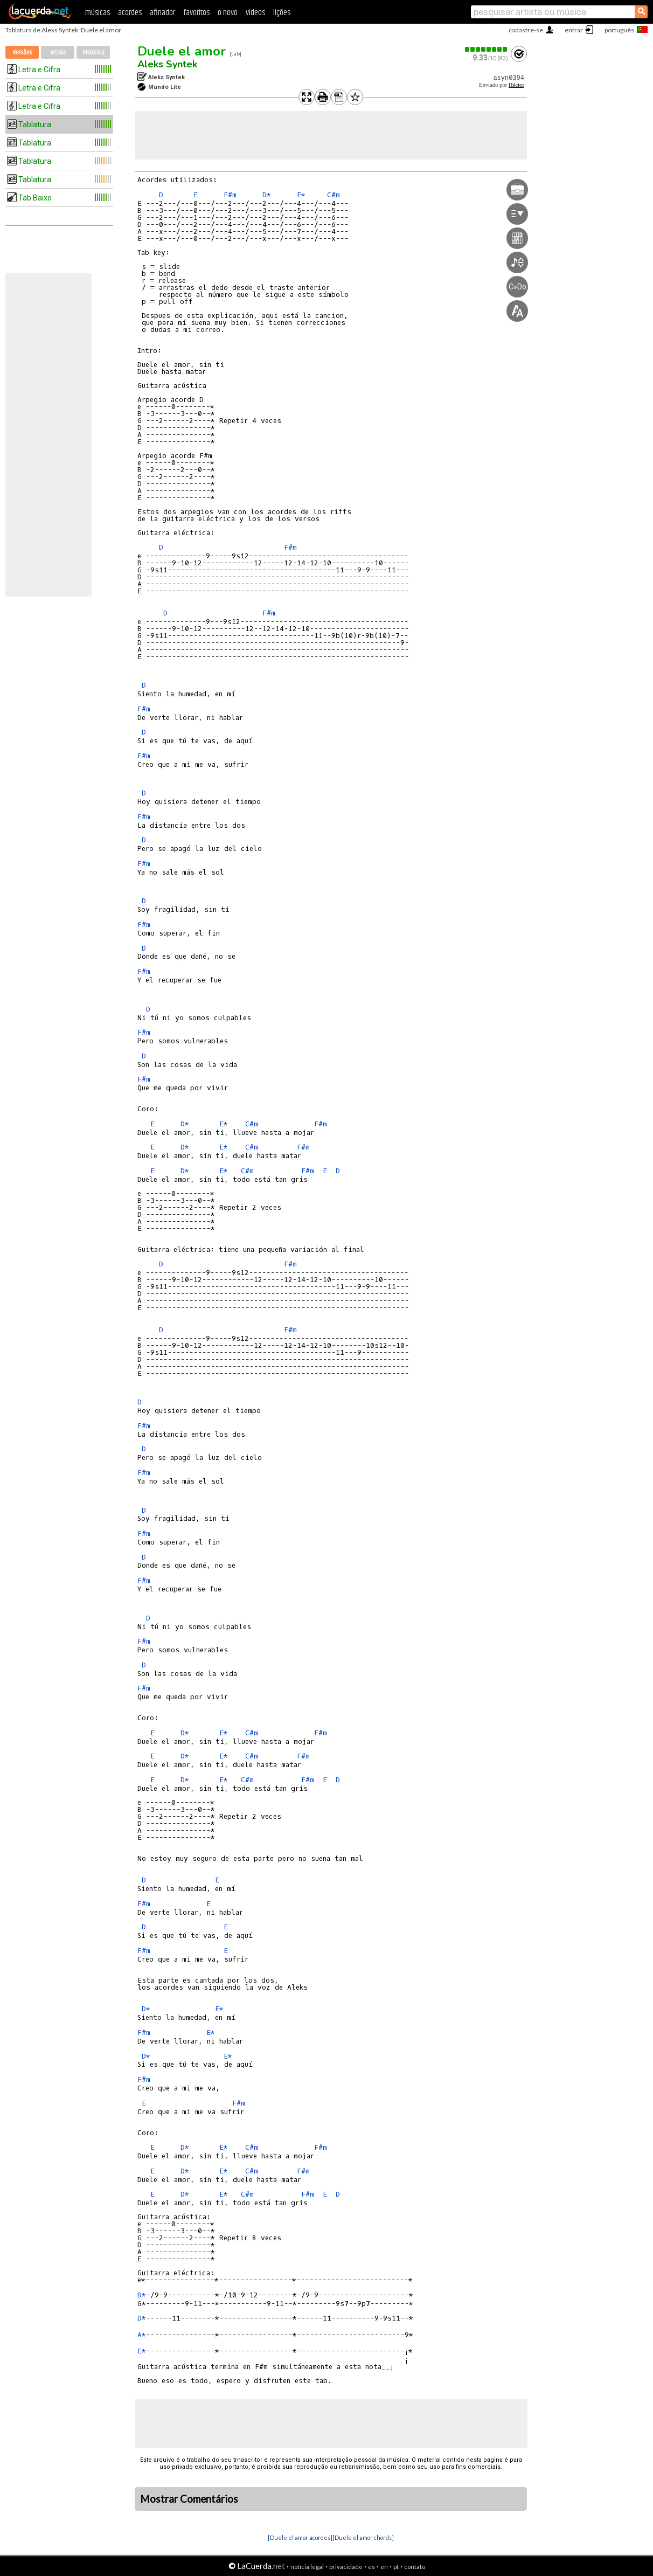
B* (141, 2295)
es (371, 2566)
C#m (333, 194)
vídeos (255, 12)
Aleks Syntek (167, 64)
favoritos (196, 12)
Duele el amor (181, 51)
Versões (22, 52)
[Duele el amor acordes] (300, 2537)
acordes (130, 12)
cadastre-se (526, 30)
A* (141, 2334)
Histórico (93, 52)
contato (414, 2566)
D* (266, 194)
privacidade (346, 2566)
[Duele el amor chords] (363, 2537)
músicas (97, 12)
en (384, 2566)
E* (301, 194)
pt (396, 2566)
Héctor (516, 85)
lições (281, 12)
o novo (228, 12)
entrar (574, 30)
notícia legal (307, 2566)
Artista (58, 52)
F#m (230, 194)
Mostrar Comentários (189, 2499)
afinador (162, 12)
